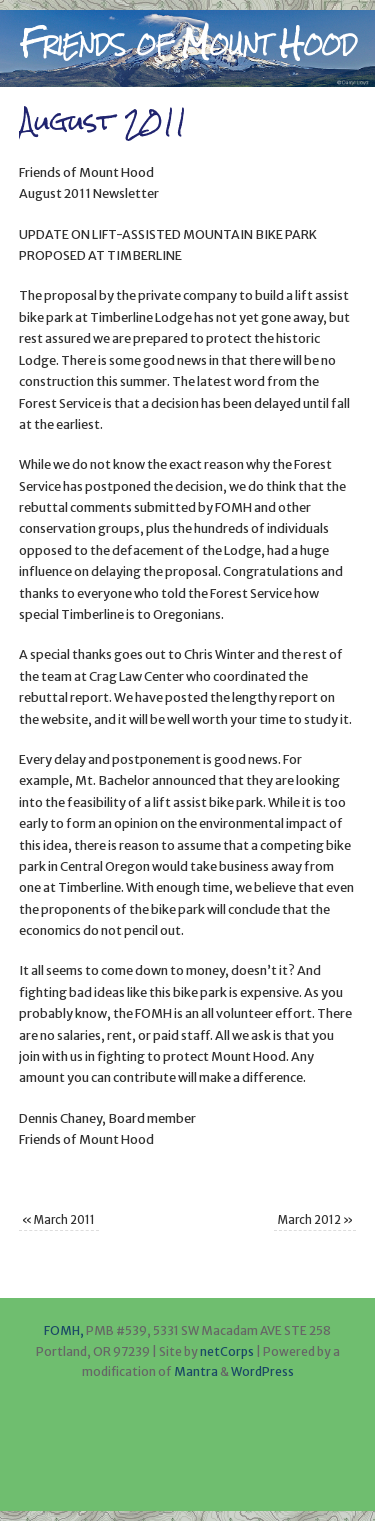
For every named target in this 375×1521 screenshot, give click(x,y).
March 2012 (315, 1220)
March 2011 (58, 1220)
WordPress (262, 1371)
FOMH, (64, 1330)
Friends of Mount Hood (187, 43)
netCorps (228, 1351)
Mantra (196, 1371)
